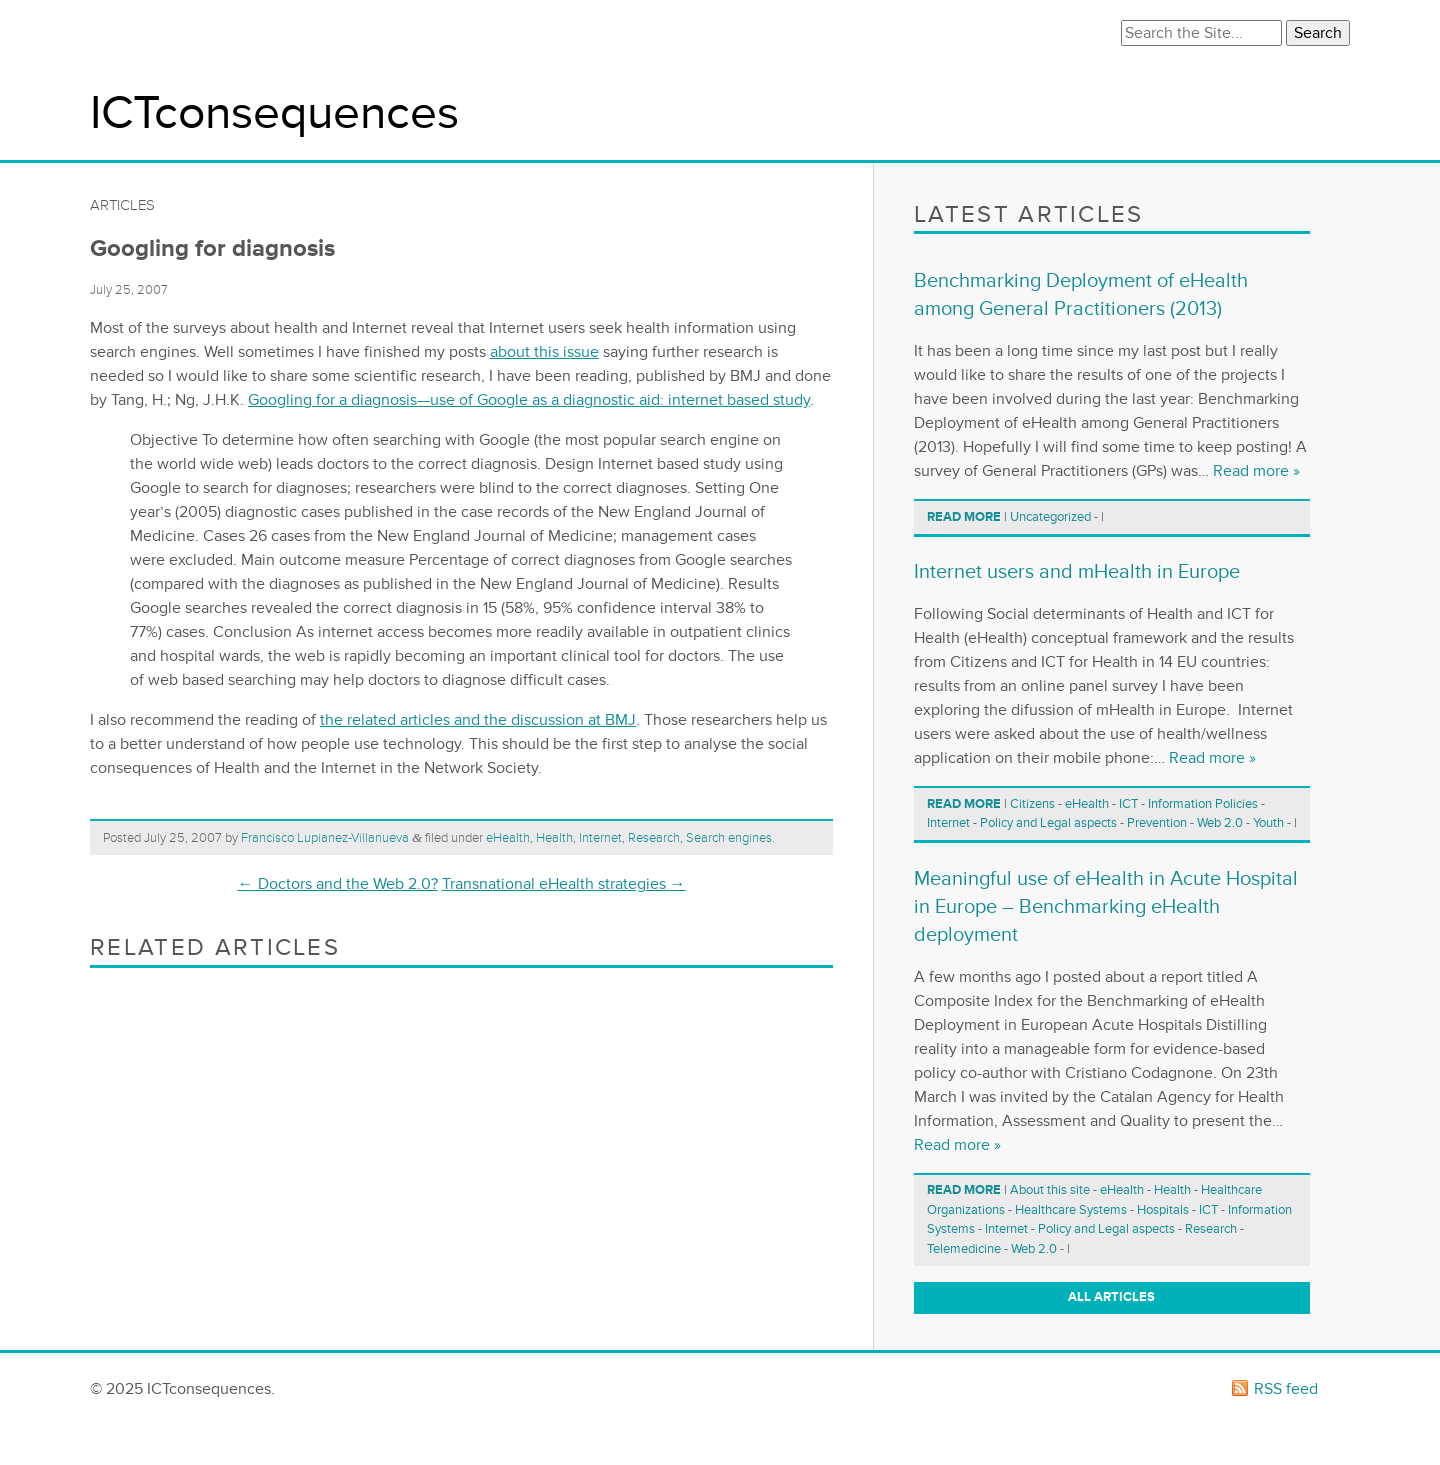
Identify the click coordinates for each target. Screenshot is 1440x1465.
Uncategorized (1050, 517)
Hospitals (1163, 1210)
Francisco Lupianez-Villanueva (325, 838)
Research (654, 838)
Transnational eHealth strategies (564, 884)
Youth (1268, 823)
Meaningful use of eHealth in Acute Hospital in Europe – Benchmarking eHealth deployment (1106, 907)
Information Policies (1203, 804)
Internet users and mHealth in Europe (1077, 572)
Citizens (1032, 804)
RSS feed (1286, 1389)
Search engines (729, 838)
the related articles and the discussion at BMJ (478, 720)
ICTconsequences (274, 113)
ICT (1128, 804)
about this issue (544, 352)
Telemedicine (964, 1249)
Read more (964, 517)
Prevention (1157, 823)
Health (554, 838)
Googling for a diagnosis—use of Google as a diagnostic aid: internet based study (529, 400)
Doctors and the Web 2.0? (338, 884)
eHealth (508, 838)
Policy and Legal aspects (1048, 823)
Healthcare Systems (1071, 1210)
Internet (600, 838)
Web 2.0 (1220, 823)
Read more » (1256, 471)
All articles (1111, 1297)
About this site (1050, 1190)
